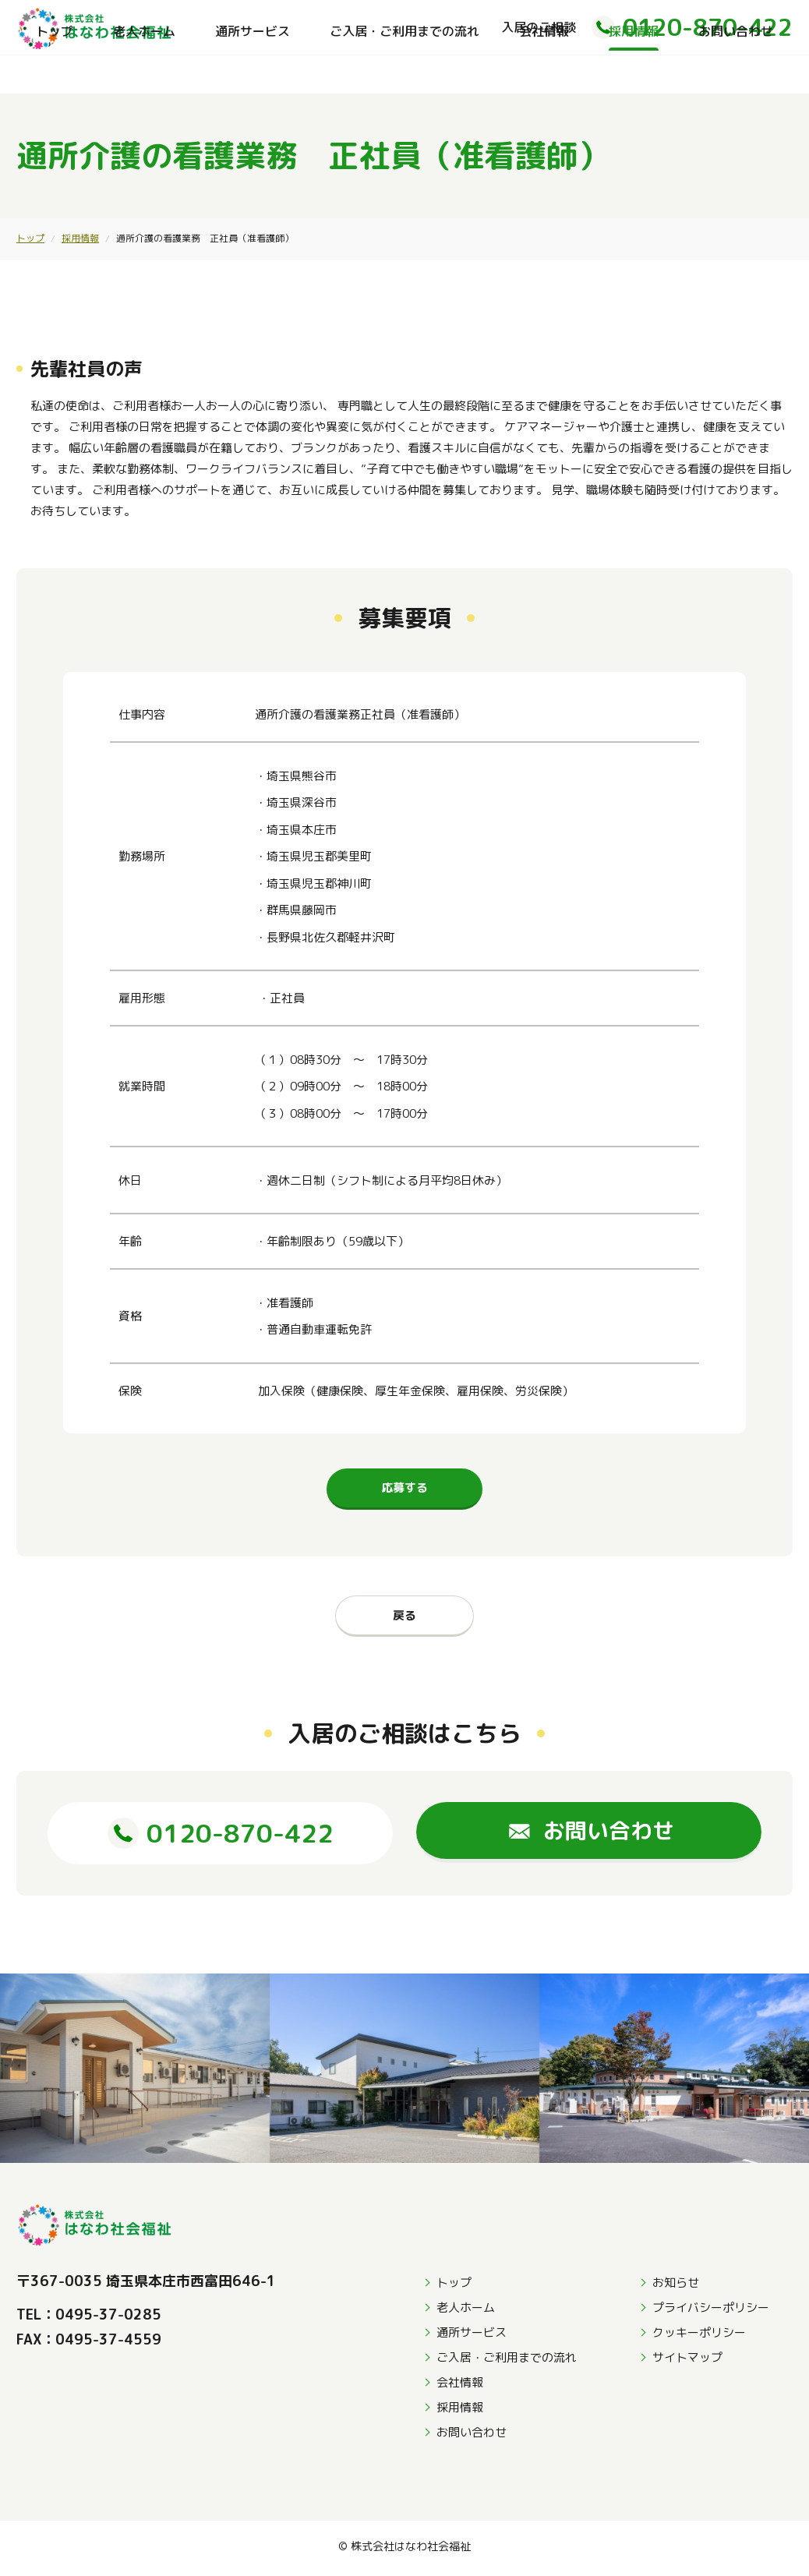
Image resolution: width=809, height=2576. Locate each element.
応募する (404, 1487)
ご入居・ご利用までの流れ (404, 74)
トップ (54, 74)
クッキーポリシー (699, 2336)
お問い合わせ (735, 74)
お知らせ (675, 2286)
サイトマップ (687, 2361)
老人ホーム (144, 74)
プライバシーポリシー (710, 2311)
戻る (404, 1615)
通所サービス (252, 74)
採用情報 (634, 74)
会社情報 (544, 74)
